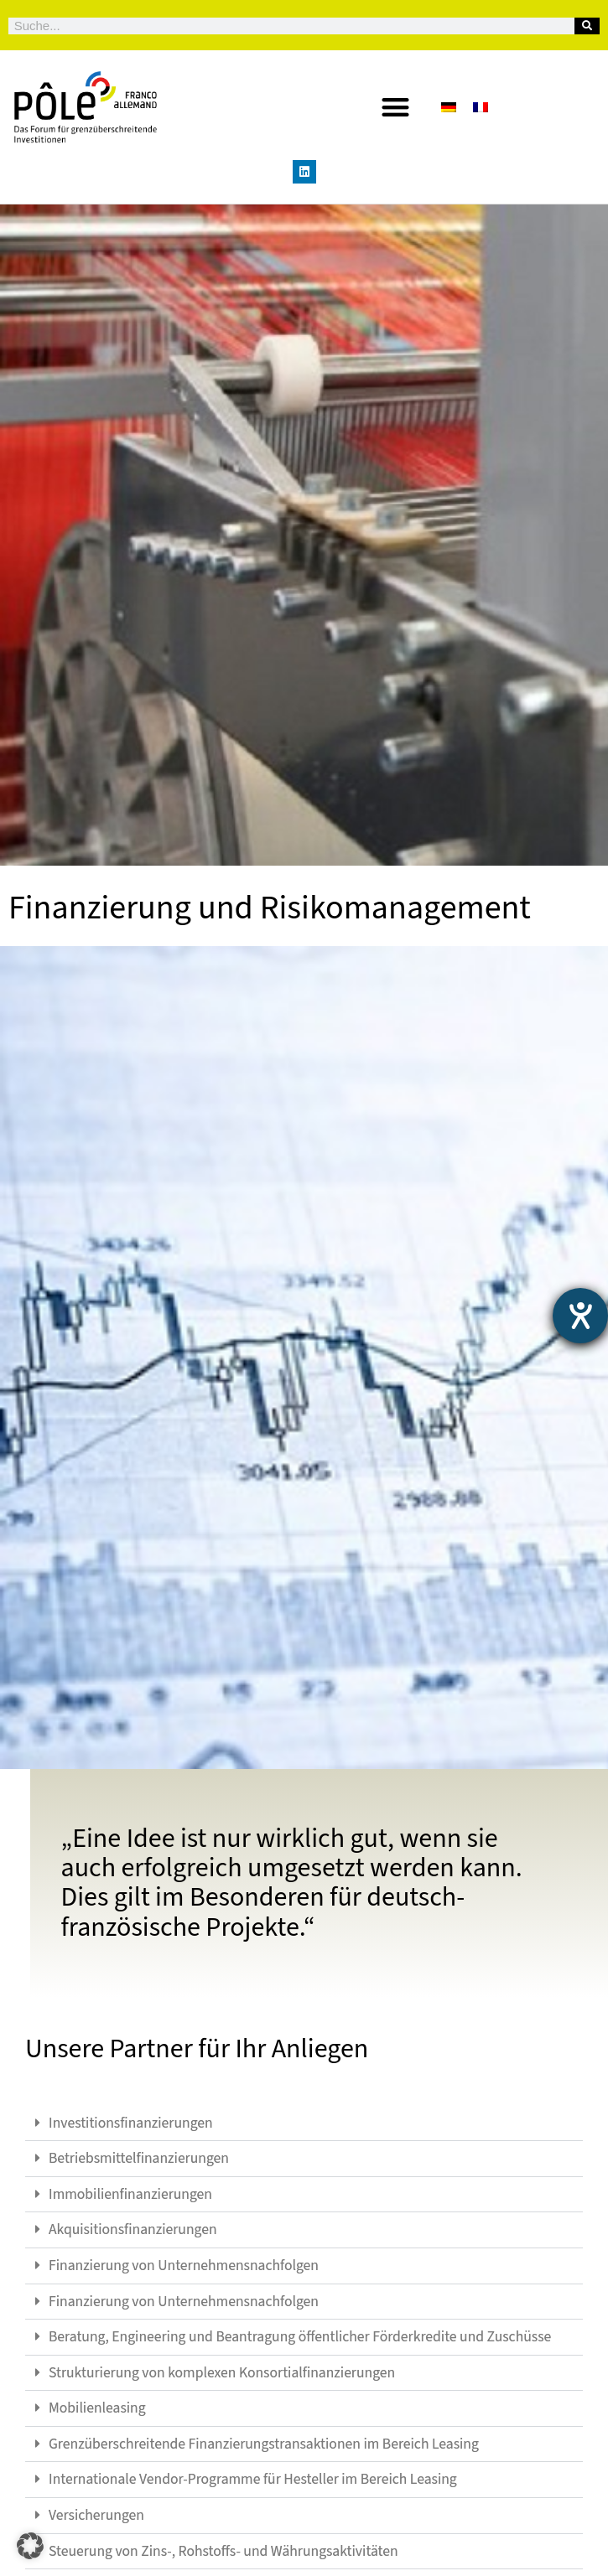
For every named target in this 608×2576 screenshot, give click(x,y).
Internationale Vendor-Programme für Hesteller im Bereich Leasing (253, 2479)
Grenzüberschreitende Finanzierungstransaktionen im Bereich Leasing (264, 2444)
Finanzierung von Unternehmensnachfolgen (184, 2265)
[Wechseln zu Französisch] (480, 107)
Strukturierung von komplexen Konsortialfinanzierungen (222, 2372)
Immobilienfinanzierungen (130, 2194)
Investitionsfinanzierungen (131, 2123)
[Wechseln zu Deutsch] (449, 107)
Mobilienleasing (97, 2408)
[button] (395, 107)
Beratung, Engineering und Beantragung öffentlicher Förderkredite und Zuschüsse (300, 2336)
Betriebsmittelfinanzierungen (139, 2158)
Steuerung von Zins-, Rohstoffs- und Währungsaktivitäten (223, 2551)
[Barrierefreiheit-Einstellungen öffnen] (580, 1315)
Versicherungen (96, 2515)
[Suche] (587, 26)
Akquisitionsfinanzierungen (133, 2229)
